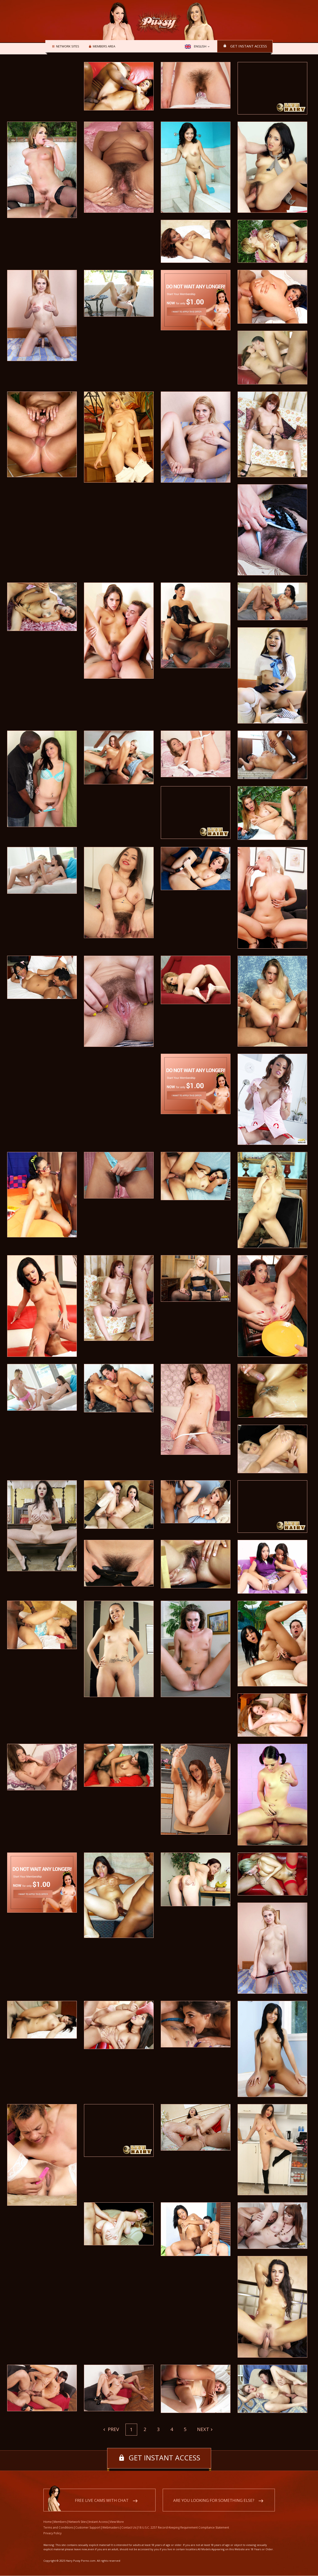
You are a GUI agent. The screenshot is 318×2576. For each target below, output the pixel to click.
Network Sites (67, 46)
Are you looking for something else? (213, 2500)
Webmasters (111, 2528)
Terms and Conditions (58, 2528)
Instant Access (98, 2522)
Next (203, 2429)
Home (47, 2522)
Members (60, 2522)
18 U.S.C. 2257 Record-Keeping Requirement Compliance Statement (183, 2528)
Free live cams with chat (102, 2500)
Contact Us (128, 2528)
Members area (104, 46)
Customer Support (87, 2528)
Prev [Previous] (113, 2429)
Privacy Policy (52, 2533)
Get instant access (248, 46)
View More (117, 2522)
